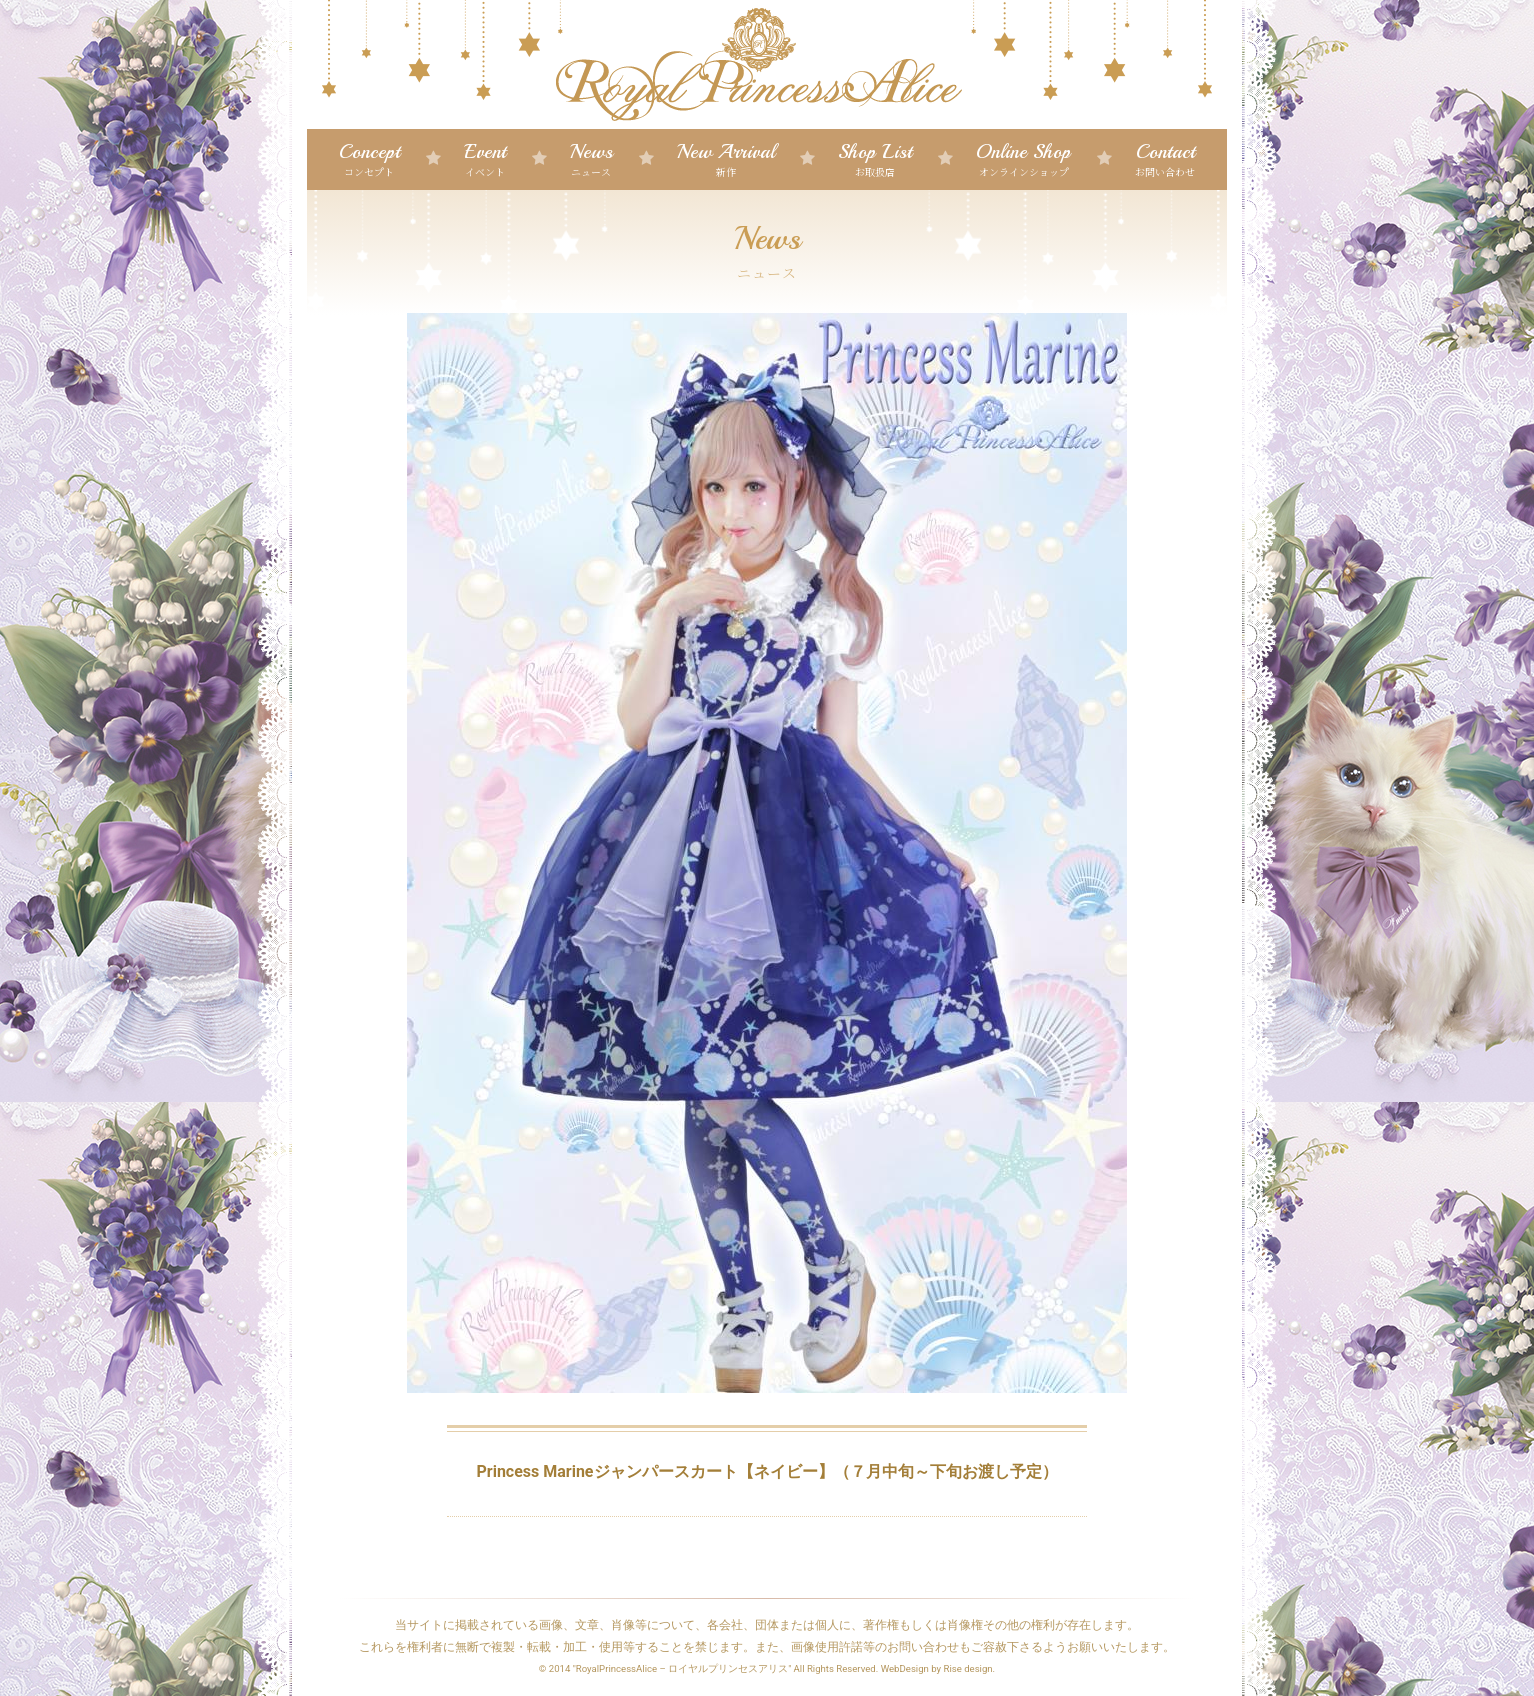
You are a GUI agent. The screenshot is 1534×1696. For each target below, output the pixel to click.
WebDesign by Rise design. (938, 1668)
